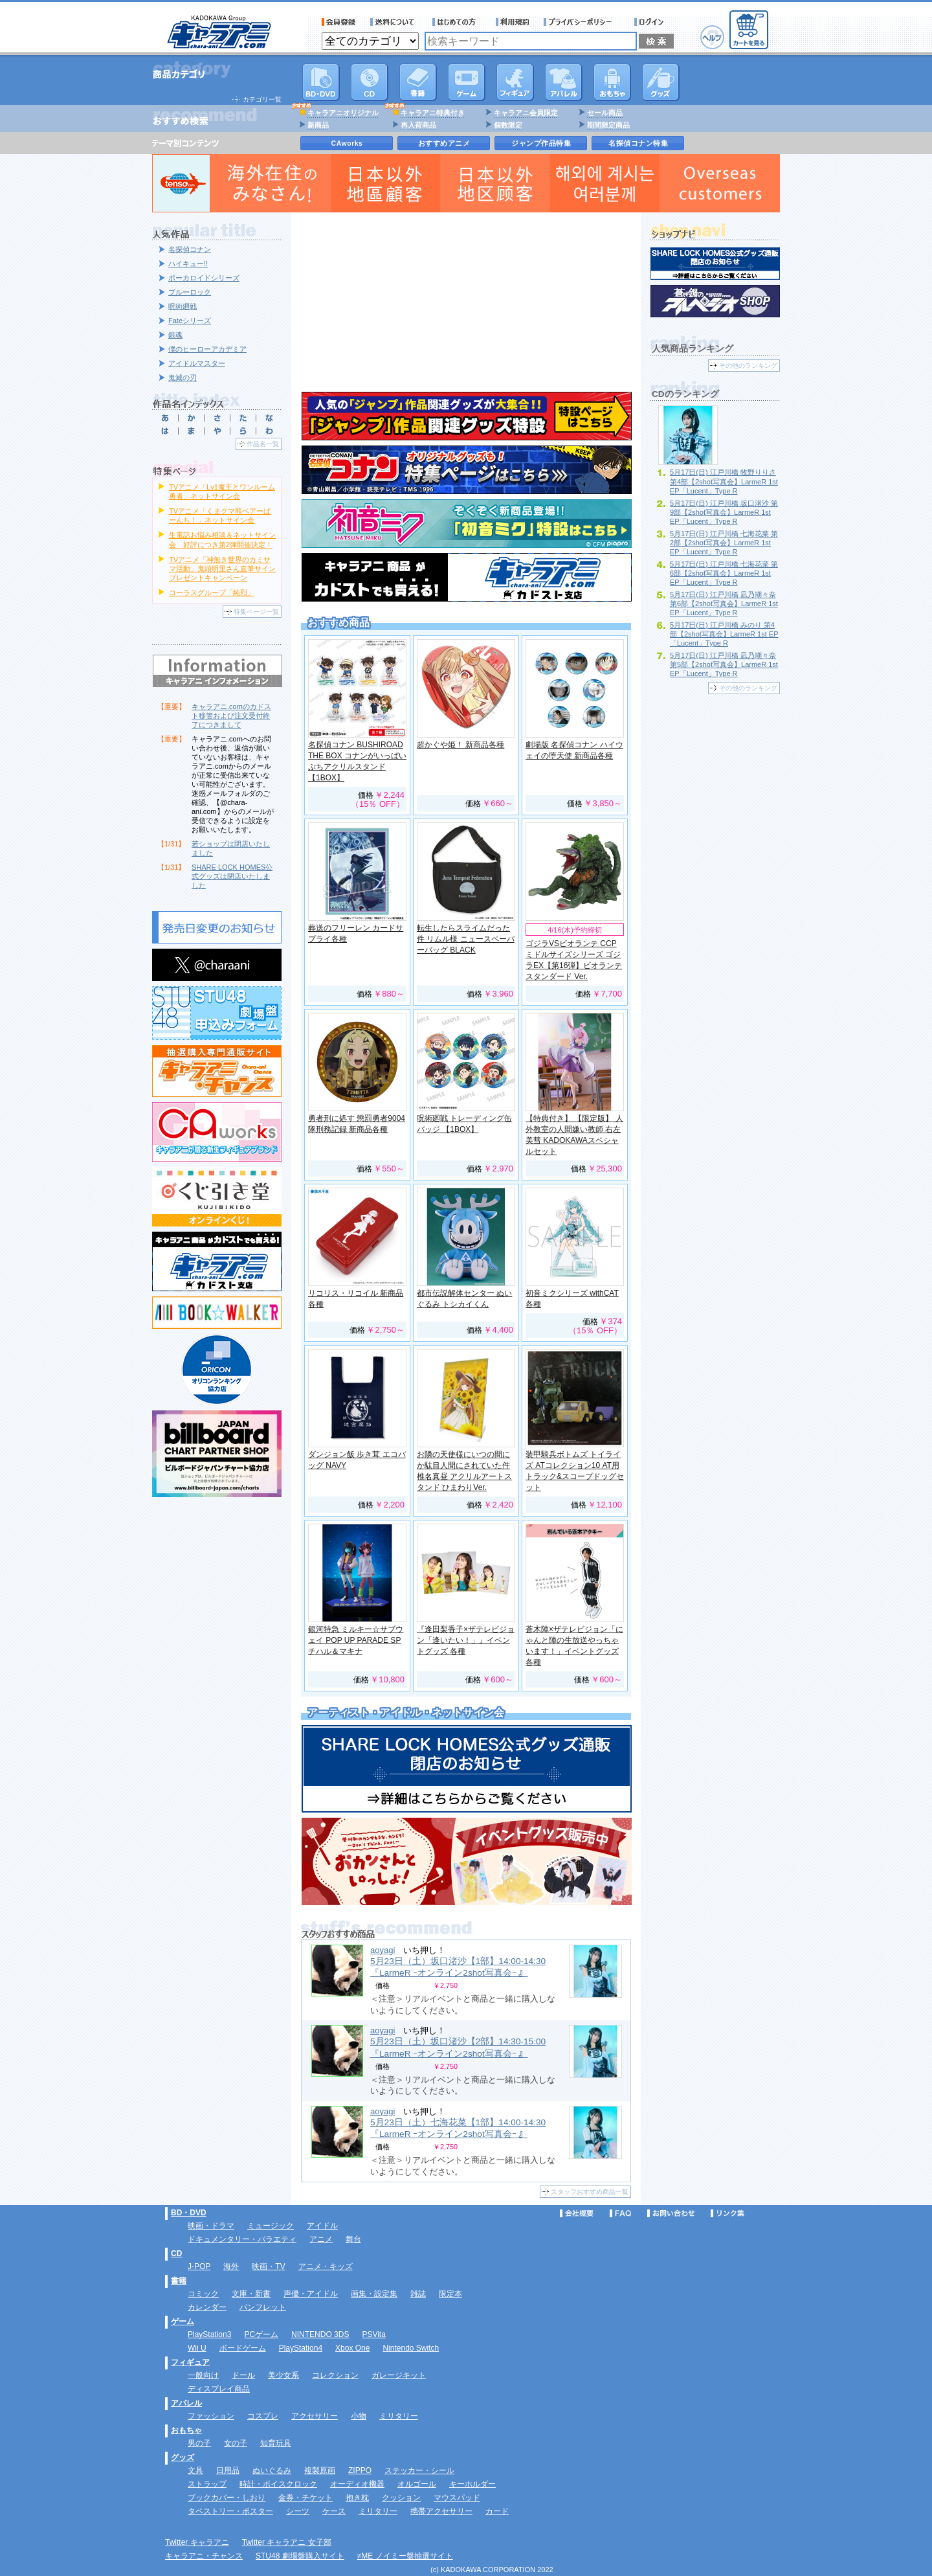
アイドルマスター (196, 363)
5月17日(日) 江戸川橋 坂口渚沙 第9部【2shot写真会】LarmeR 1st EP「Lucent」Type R (724, 512)
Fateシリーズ (189, 320)
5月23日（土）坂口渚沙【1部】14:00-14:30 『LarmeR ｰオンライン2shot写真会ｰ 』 (458, 1967)
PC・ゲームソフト (466, 82)
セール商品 (605, 113)
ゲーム (182, 2321)
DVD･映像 (321, 82)
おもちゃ (612, 82)
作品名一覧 (263, 443)
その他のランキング (748, 365)
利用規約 (512, 22)
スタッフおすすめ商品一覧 (589, 2191)
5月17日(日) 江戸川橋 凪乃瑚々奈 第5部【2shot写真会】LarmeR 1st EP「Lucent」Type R (724, 664)
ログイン (650, 22)
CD (369, 82)
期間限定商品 (608, 125)
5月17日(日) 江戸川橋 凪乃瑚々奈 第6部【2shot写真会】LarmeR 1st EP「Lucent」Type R (724, 603)
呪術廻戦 (182, 306)
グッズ (661, 82)
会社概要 (577, 2213)
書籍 (418, 82)
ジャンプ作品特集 (541, 143)
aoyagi (382, 1950)
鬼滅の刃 (182, 377)
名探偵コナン (189, 249)
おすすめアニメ (444, 143)
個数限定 (508, 125)
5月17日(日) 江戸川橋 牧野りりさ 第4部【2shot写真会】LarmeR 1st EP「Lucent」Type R (724, 481)
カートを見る (748, 29)
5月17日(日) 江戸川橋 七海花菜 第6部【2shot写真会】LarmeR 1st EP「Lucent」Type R (724, 573)
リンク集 (727, 2213)
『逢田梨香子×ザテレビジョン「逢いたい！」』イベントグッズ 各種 (466, 1640)
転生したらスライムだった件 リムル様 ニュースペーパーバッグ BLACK (466, 939)
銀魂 (175, 335)
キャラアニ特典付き (433, 113)
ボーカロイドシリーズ (203, 278)
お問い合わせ (671, 2213)
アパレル (563, 82)
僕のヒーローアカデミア (207, 349)
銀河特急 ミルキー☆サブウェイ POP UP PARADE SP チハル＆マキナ (355, 1640)
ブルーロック (189, 292)
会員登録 (339, 22)
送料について (394, 22)
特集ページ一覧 (256, 611)
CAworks (347, 143)
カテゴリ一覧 (262, 99)
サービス (457, 22)
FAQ (620, 2213)
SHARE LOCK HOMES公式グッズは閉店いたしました (232, 876)
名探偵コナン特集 (638, 143)
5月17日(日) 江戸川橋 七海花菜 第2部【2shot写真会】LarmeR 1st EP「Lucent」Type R (724, 543)
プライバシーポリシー (582, 22)
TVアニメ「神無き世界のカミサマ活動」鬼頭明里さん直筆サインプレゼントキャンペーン (222, 569)
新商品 (318, 125)
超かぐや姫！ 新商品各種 (460, 744)
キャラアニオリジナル (343, 113)
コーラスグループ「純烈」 (211, 592)
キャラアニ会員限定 (526, 113)
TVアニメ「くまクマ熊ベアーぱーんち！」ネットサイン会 (220, 515)
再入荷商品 (418, 125)
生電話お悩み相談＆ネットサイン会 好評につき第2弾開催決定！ (222, 539)
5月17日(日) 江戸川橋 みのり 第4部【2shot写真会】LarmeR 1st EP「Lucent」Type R (724, 634)
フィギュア (515, 82)
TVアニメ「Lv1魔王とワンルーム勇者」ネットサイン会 (222, 491)
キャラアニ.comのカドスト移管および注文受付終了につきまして (231, 716)
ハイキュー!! (188, 263)
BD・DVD (188, 2212)
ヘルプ (712, 37)
